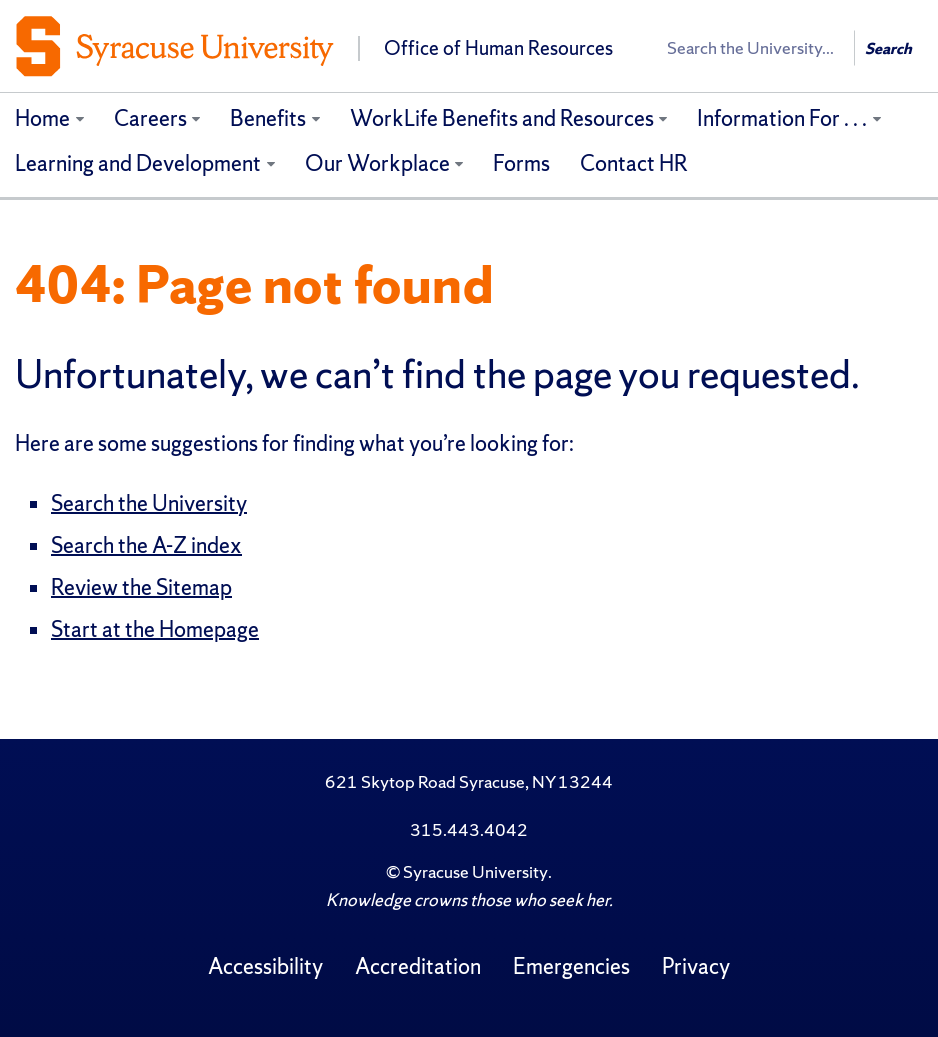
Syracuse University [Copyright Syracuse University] (475, 871)
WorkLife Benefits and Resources (502, 118)
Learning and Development (138, 163)
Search (888, 48)
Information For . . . (782, 118)
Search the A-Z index (146, 545)
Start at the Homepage (155, 629)
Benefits (268, 118)
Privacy (696, 966)
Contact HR (634, 163)
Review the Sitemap (141, 587)
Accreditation (418, 966)
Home (42, 118)
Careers (150, 118)
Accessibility (265, 966)
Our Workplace (377, 163)
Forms (521, 163)
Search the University (149, 503)
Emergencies (571, 966)
